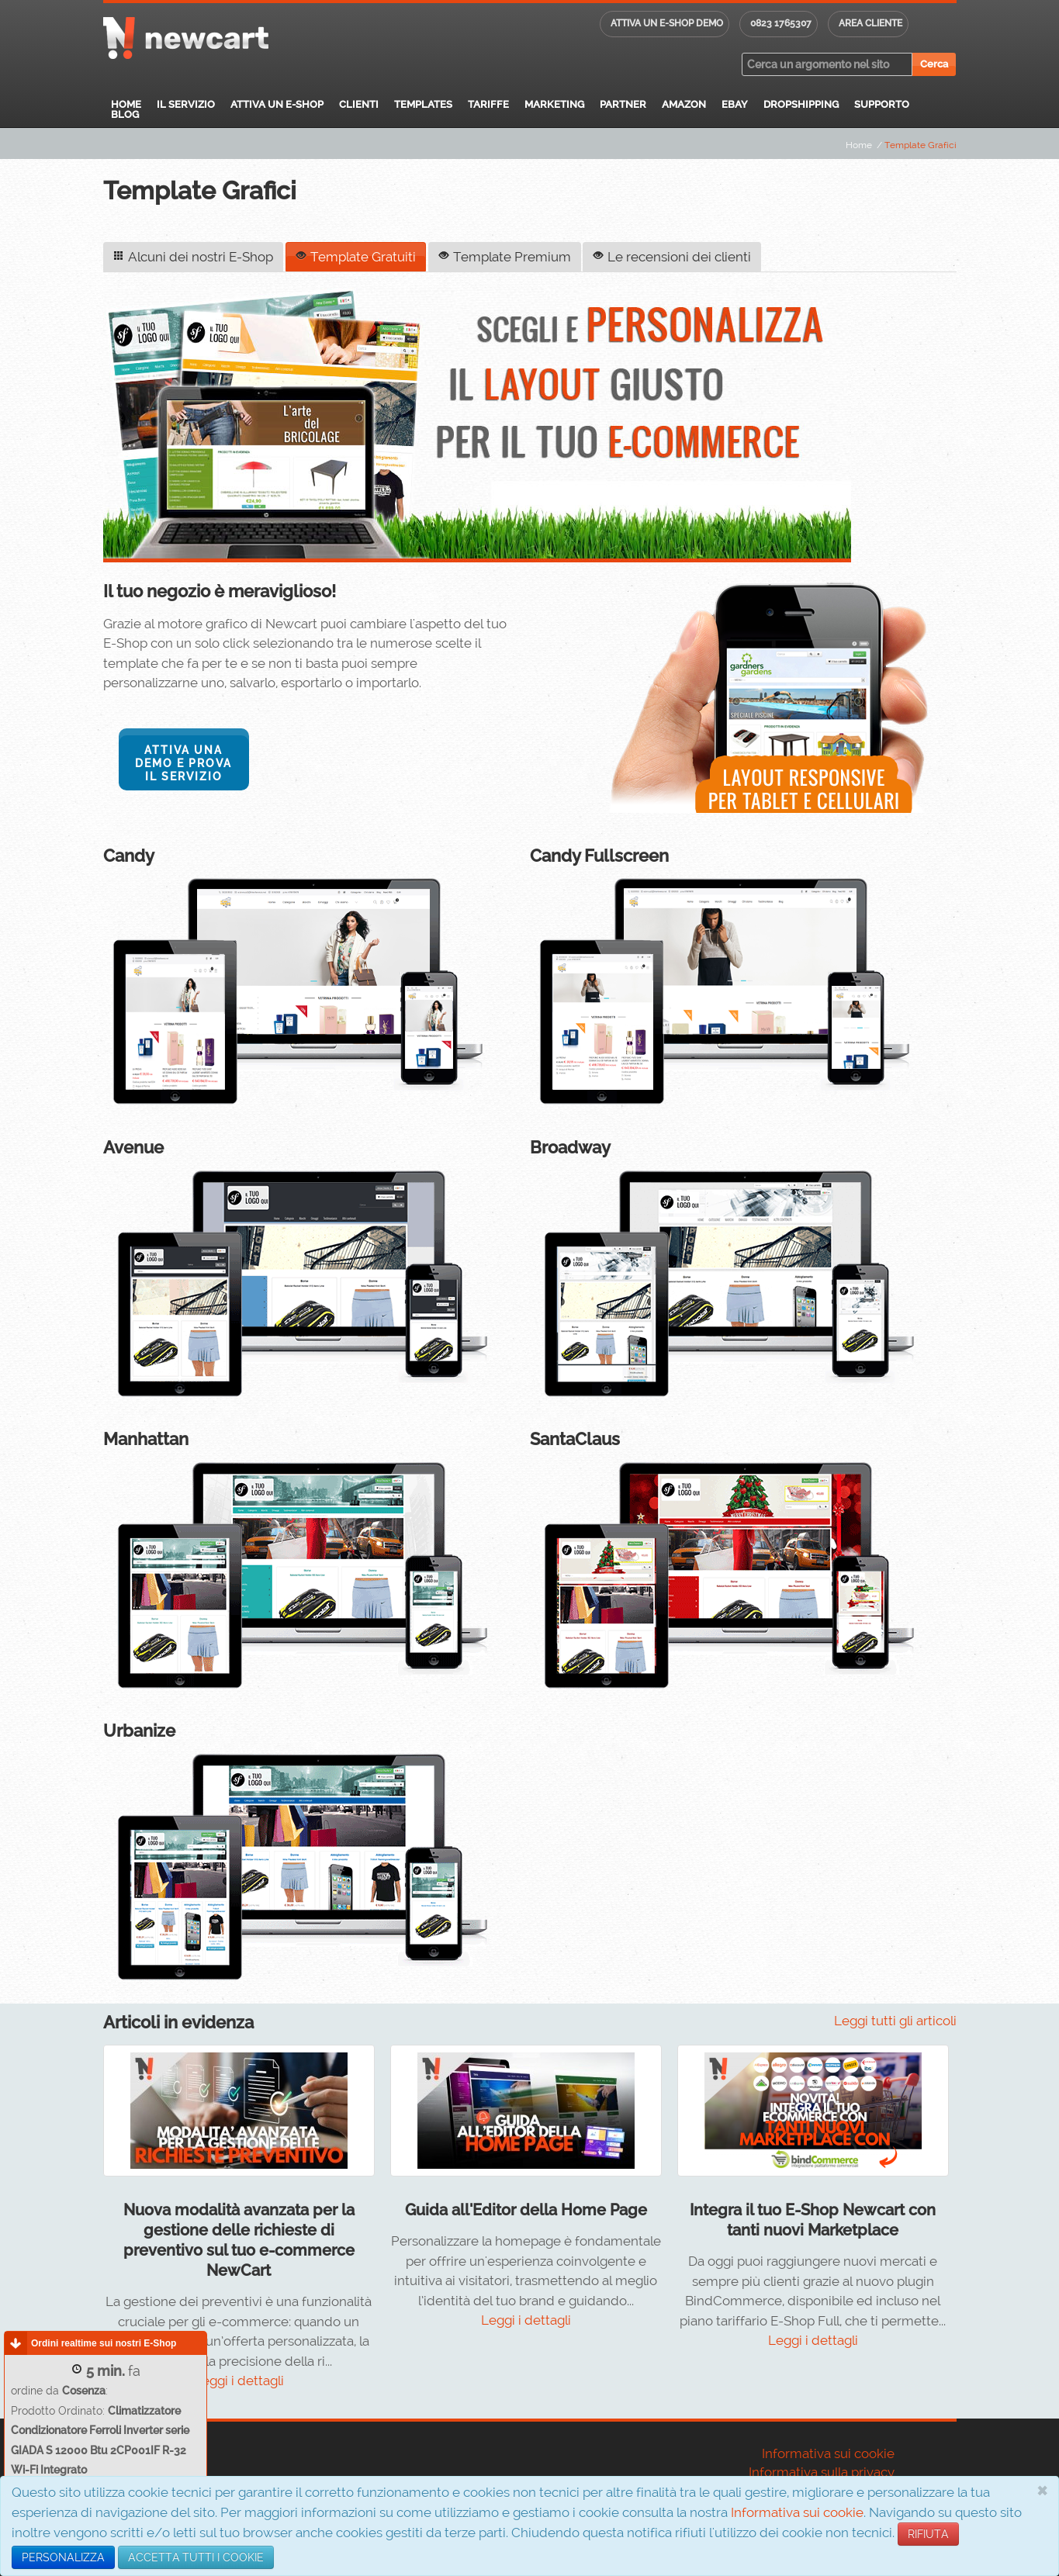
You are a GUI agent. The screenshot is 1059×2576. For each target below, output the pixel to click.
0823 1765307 (781, 23)
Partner (623, 104)
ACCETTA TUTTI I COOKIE (196, 2557)
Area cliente (870, 23)
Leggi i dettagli (239, 2380)
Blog (125, 114)
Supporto (881, 104)
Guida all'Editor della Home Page (526, 2209)
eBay (735, 104)
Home (126, 104)
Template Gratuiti (355, 257)
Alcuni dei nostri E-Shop (193, 257)
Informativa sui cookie (797, 2512)
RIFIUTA (928, 2534)
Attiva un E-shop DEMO (667, 23)
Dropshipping (801, 104)
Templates (423, 104)
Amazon (684, 104)
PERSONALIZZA (63, 2557)
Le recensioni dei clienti (670, 257)
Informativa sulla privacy (822, 2470)
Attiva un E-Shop (277, 104)
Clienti (359, 104)
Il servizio (186, 104)
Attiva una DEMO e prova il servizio (183, 762)
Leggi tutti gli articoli (895, 2019)
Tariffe (488, 104)
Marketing (554, 104)
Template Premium (503, 257)
